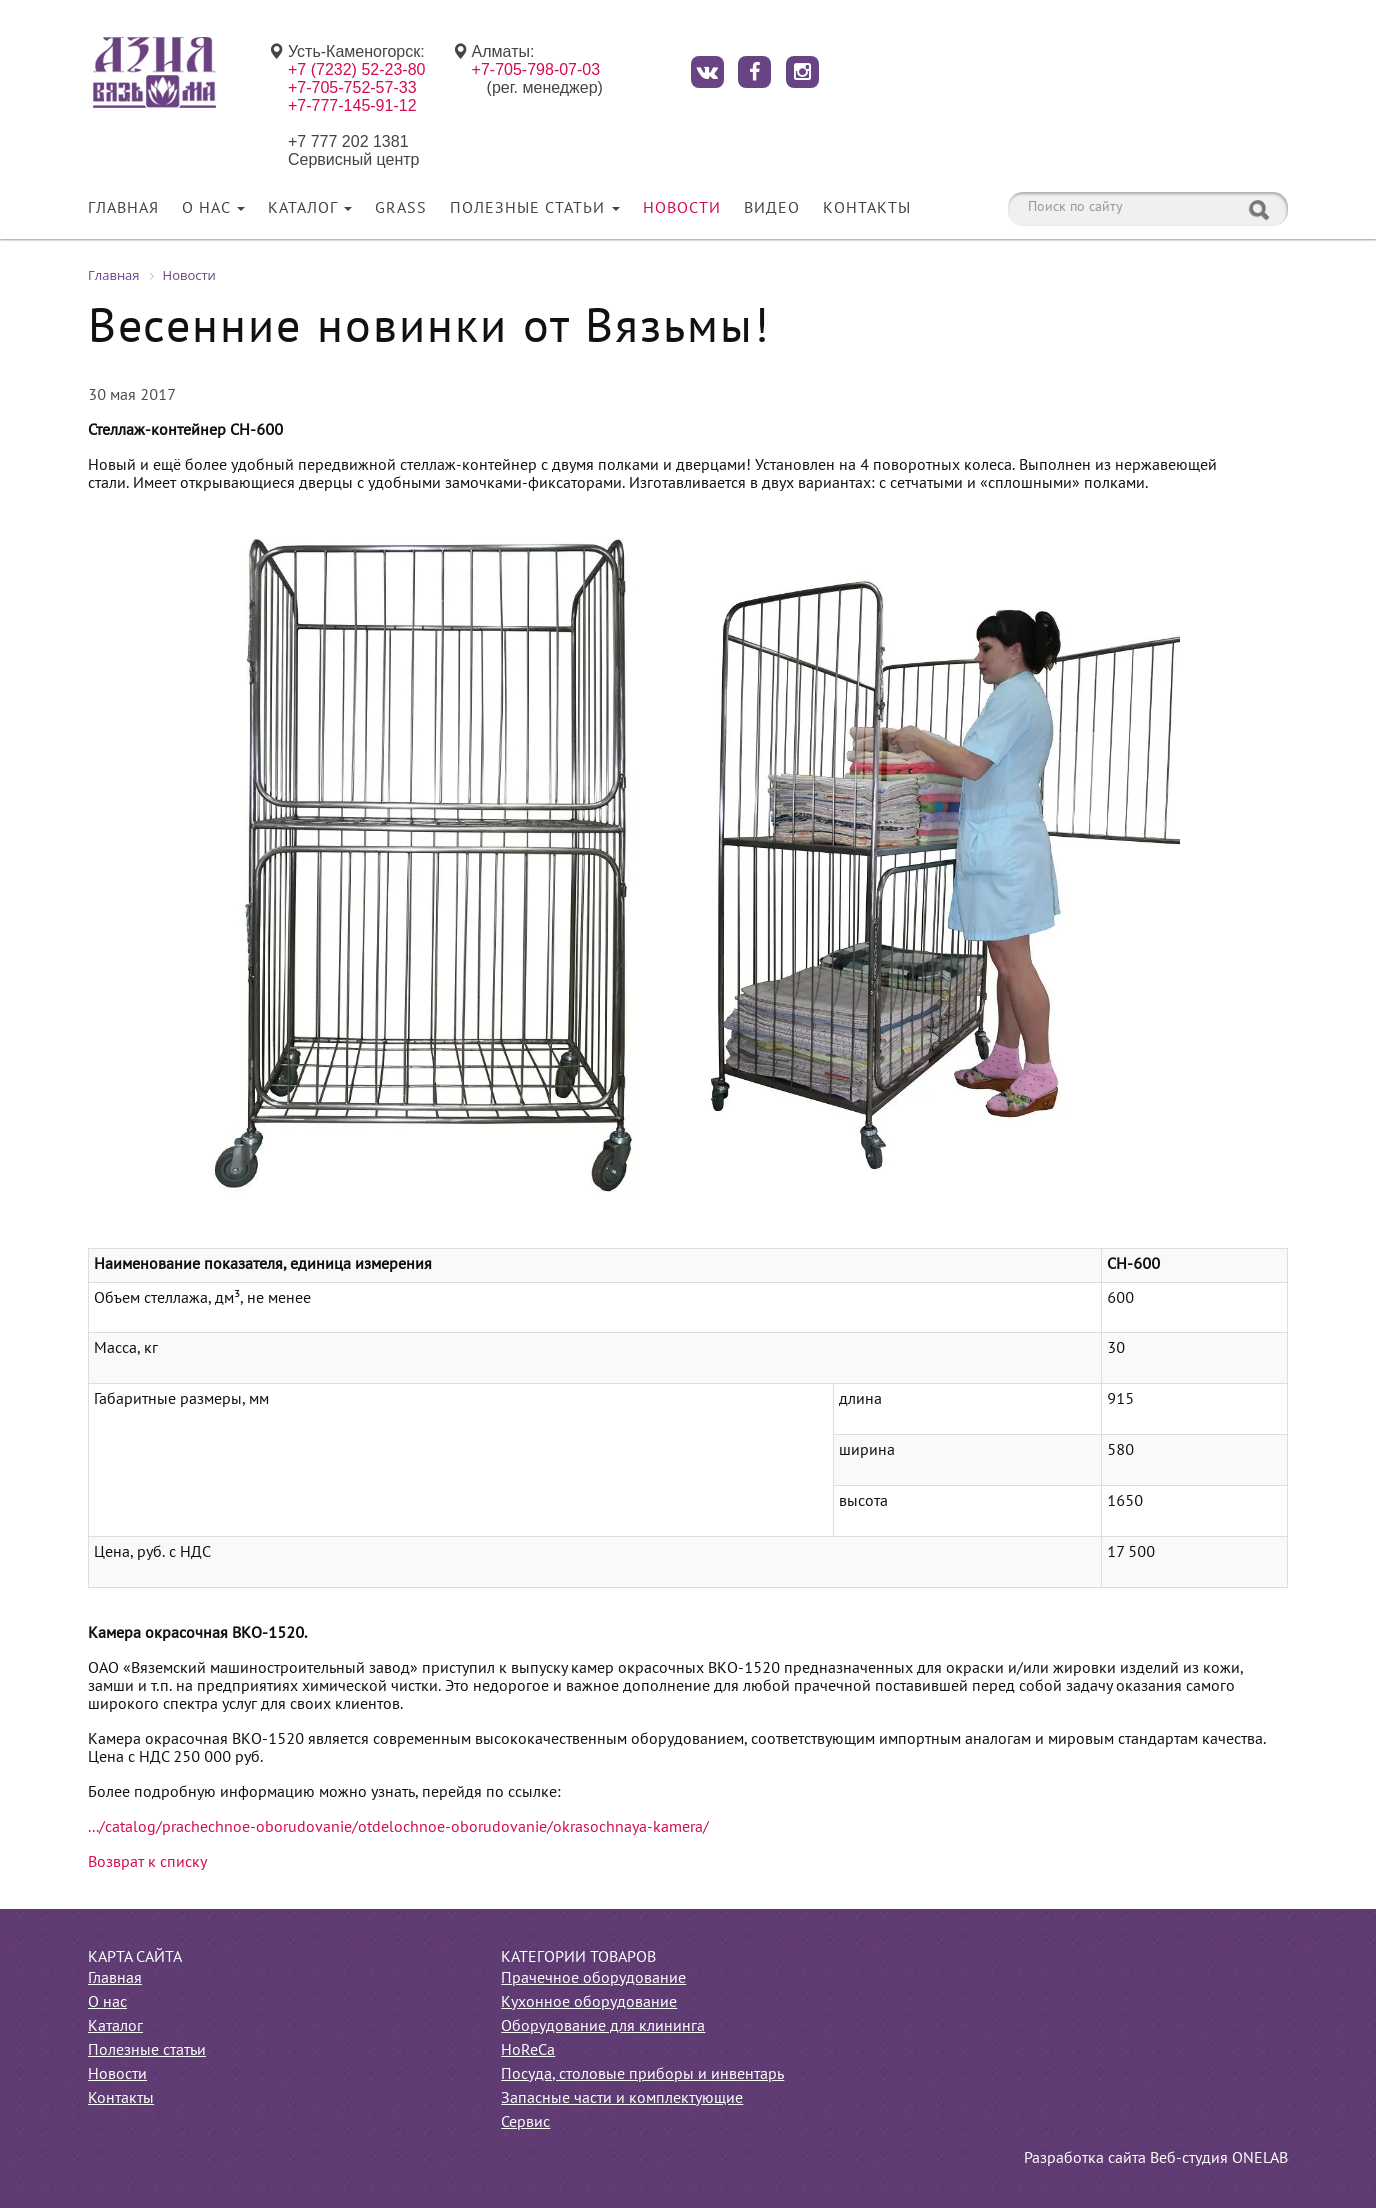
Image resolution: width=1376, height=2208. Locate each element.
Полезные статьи (535, 209)
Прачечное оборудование (593, 1979)
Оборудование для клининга (603, 2027)
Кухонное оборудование (589, 2003)
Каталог (310, 209)
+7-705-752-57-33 (352, 87)
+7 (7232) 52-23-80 (356, 69)
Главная (123, 209)
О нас (213, 209)
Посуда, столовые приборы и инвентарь (642, 2075)
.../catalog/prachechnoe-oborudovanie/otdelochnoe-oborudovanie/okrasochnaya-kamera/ (398, 1828)
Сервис (525, 2123)
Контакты (867, 209)
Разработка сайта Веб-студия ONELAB (1156, 2159)
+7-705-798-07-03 (536, 69)
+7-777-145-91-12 (352, 105)
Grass (401, 209)
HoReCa (528, 2051)
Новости (682, 209)
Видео (772, 209)
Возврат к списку (147, 1863)
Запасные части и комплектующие (622, 2099)
